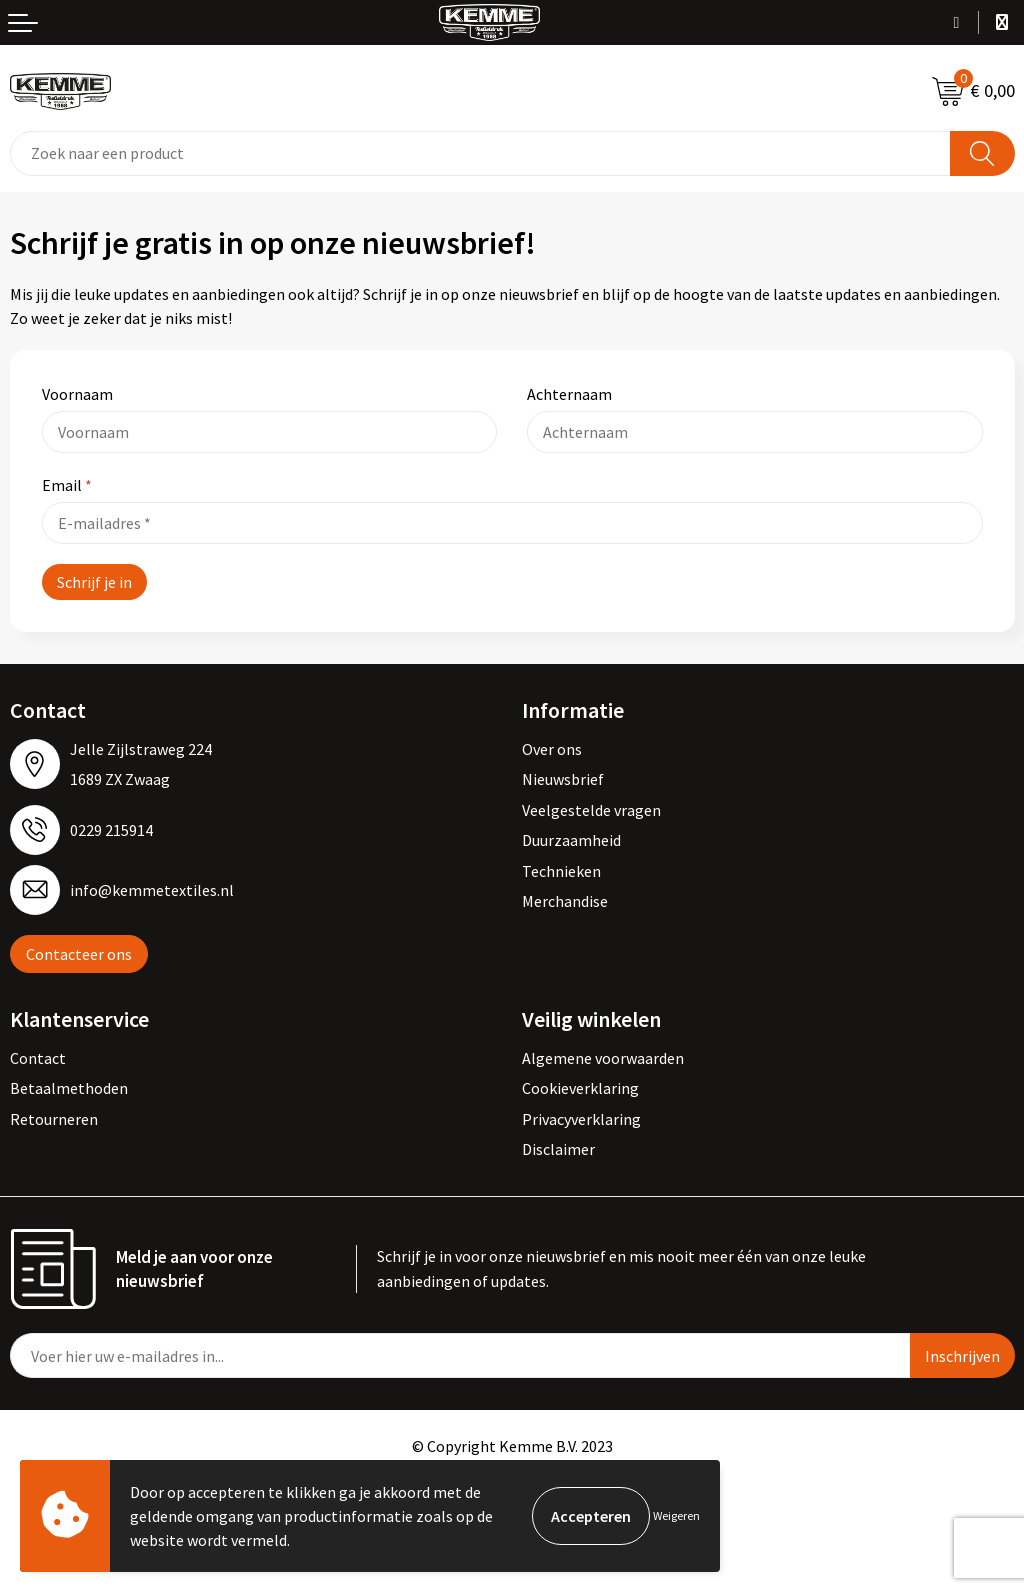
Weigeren (676, 1515)
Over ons (552, 749)
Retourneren (54, 1119)
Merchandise (565, 901)
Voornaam (77, 394)
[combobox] (480, 153)
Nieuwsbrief (563, 779)
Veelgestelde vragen (591, 810)
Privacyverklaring (581, 1119)
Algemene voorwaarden (603, 1058)
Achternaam (569, 394)
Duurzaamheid (571, 840)
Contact (38, 1058)
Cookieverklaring (580, 1088)
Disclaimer (558, 1149)
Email (67, 485)
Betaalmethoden (69, 1088)
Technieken (561, 871)
